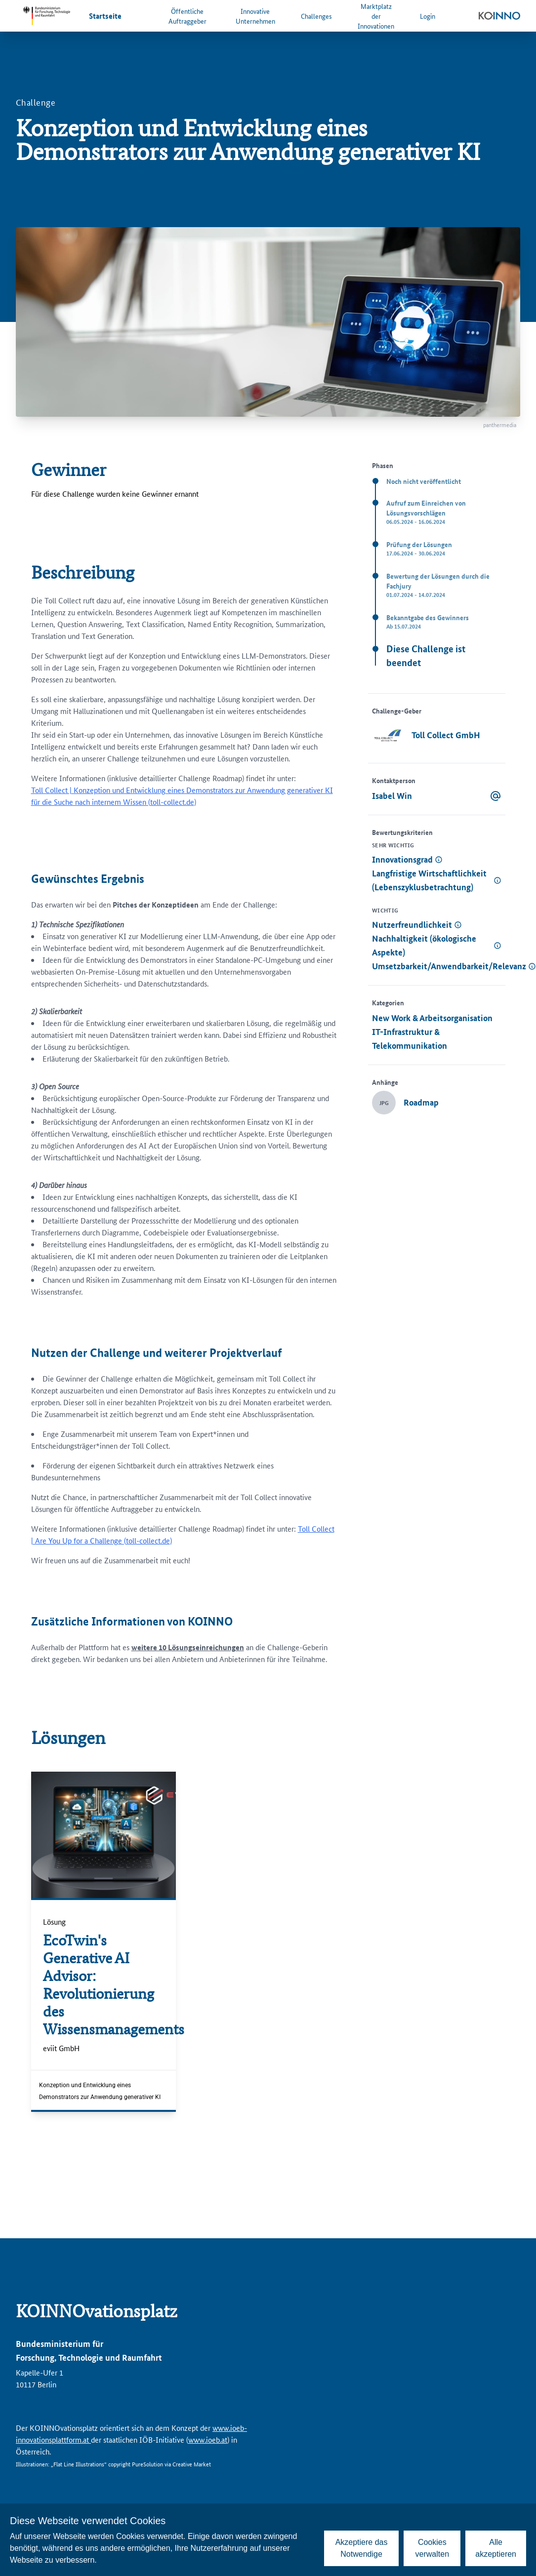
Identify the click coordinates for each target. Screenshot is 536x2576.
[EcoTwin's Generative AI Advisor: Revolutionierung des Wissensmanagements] (103, 1985)
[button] (436, 860)
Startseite (105, 15)
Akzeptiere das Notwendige (361, 2548)
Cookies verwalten (432, 2548)
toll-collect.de (172, 801)
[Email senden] (495, 796)
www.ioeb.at (207, 2439)
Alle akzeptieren (495, 2548)
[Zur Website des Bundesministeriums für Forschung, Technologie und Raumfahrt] (46, 16)
